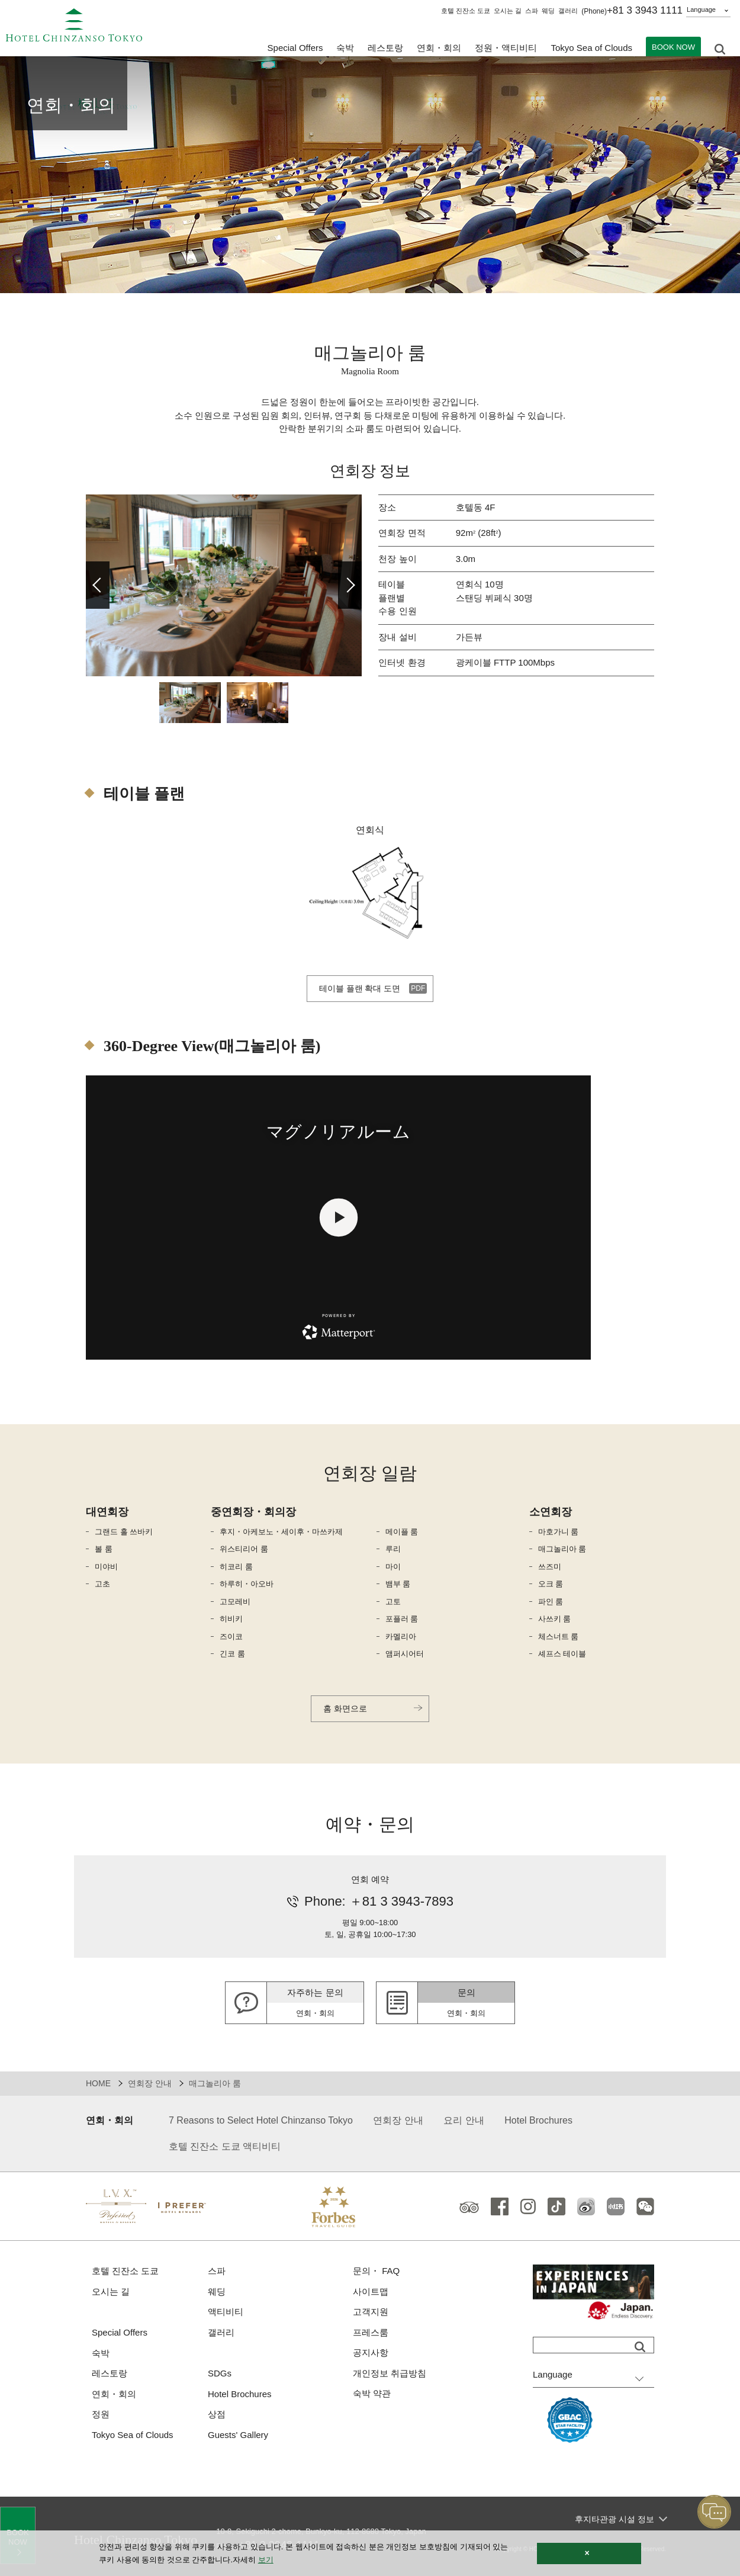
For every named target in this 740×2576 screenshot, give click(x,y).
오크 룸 (551, 1583)
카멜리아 (400, 1636)
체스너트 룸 (558, 1636)
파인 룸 (551, 1601)
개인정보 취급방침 (389, 2373)
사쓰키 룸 (554, 1618)
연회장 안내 (150, 2083)
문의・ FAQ (376, 2271)
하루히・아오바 (247, 1583)
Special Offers (295, 48)
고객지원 (370, 2312)
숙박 (101, 2353)
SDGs (219, 2373)
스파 (531, 10)
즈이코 (231, 1636)
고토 (393, 1601)
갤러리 (568, 10)
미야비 (106, 1566)
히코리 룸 (236, 1566)
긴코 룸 (232, 1653)
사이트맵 (370, 2291)
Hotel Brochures (538, 2120)
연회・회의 (439, 48)
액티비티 (225, 2312)
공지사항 (370, 2352)
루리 (393, 1548)
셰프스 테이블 (562, 1653)
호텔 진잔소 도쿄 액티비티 (225, 2146)
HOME (98, 2083)
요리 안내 (463, 2120)
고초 (102, 1583)
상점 (217, 2414)
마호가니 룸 (558, 1531)
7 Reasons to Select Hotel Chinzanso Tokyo (261, 2120)
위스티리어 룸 (244, 1548)
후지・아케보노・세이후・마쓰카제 (281, 1531)
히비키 (231, 1618)
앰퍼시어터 (404, 1653)
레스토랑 (109, 2373)
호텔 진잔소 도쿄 (465, 10)
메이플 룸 (402, 1531)
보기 (266, 2559)
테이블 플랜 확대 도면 (360, 988)
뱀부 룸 (398, 1583)
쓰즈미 (549, 1566)
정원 (101, 2414)
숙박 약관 (372, 2393)
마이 (393, 1566)
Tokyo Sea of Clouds (591, 48)
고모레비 (235, 1601)
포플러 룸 (402, 1618)
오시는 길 (508, 10)
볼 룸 (103, 1548)
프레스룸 (370, 2332)
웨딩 (548, 10)
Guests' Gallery (238, 2435)
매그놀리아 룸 (562, 1548)
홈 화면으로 (345, 1708)
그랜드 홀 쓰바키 (124, 1531)
